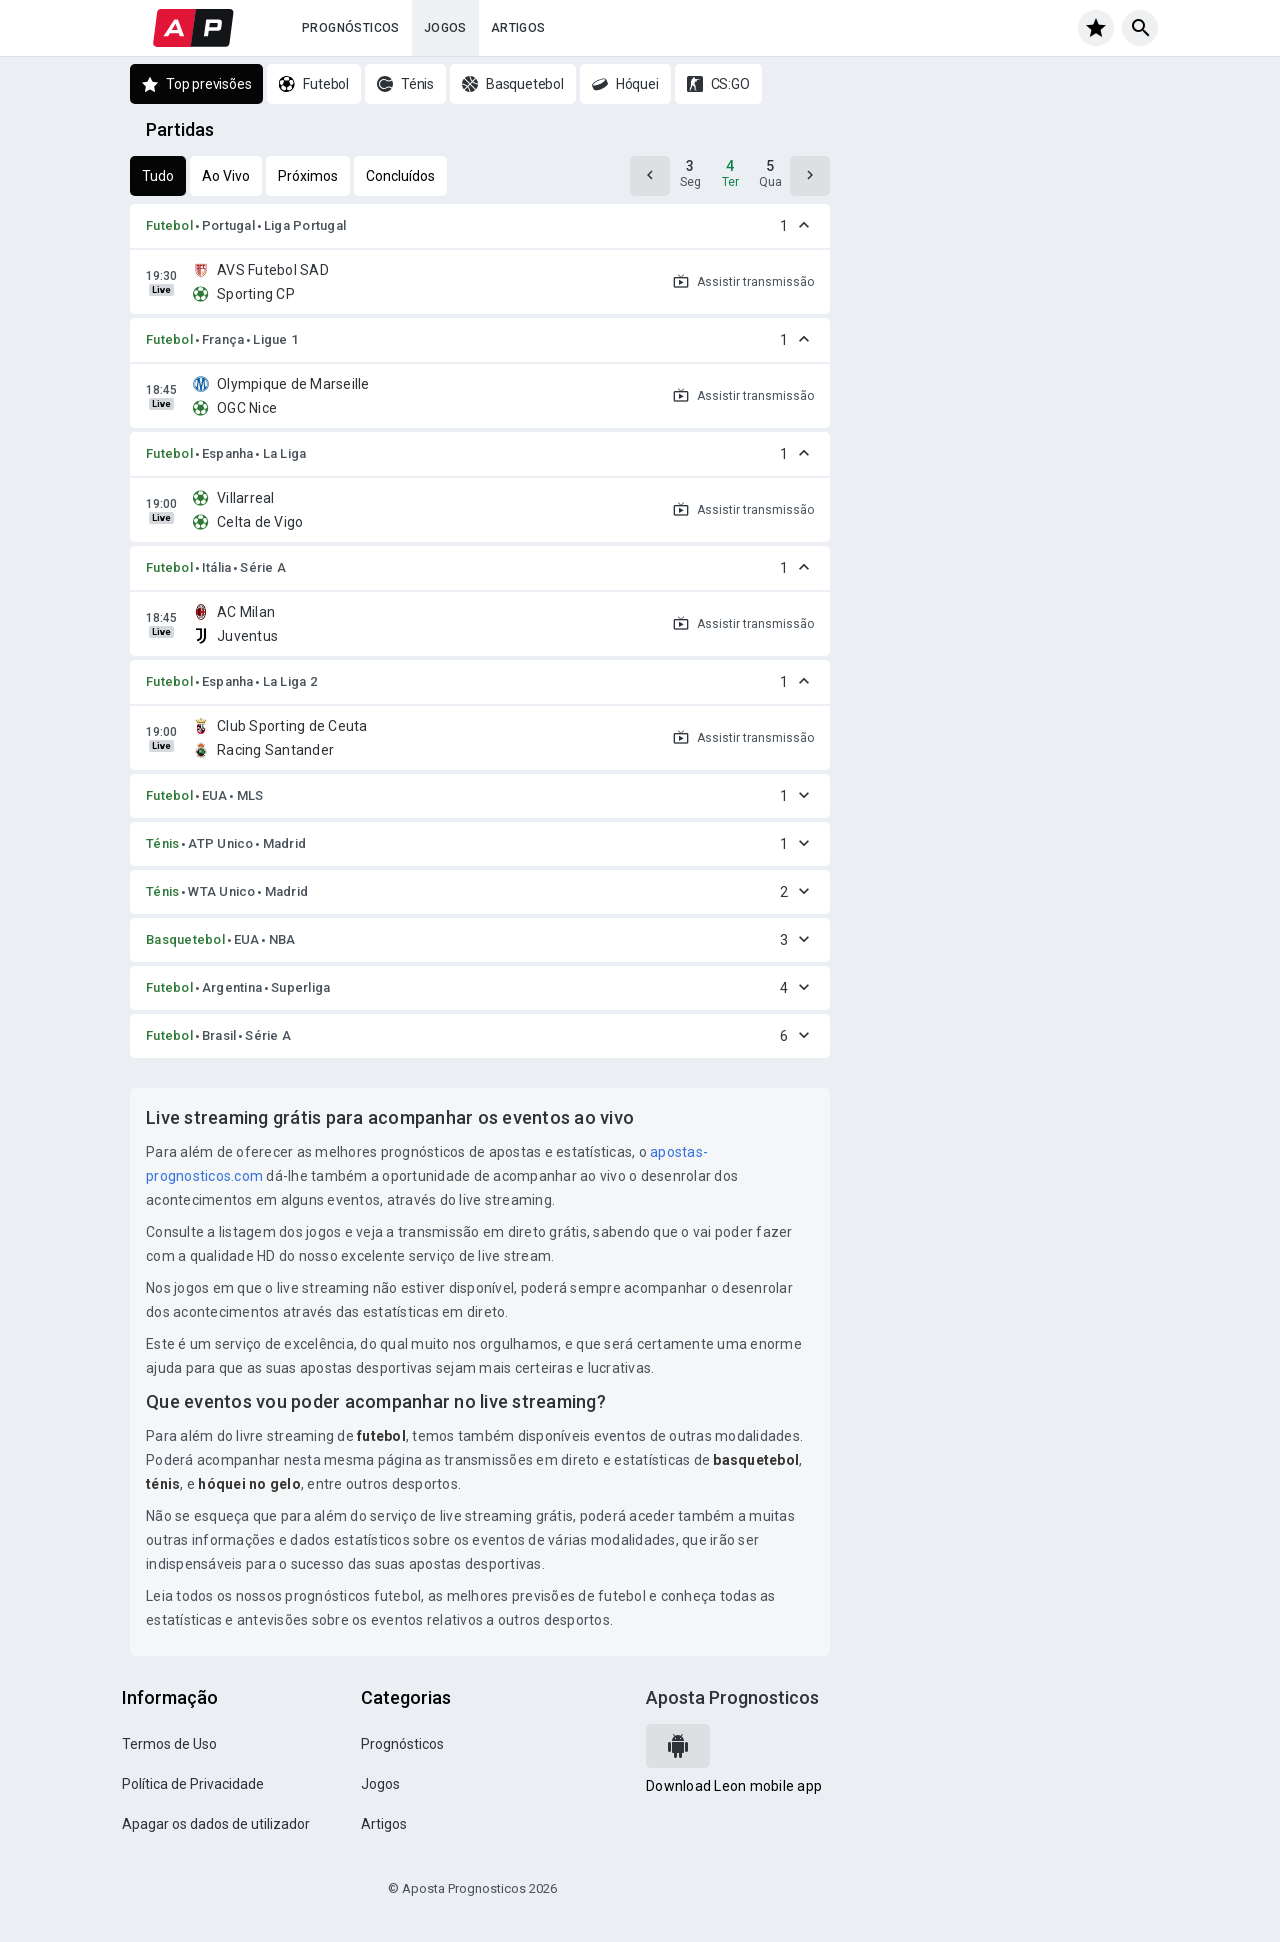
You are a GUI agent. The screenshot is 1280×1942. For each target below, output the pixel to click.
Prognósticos (351, 28)
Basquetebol (185, 939)
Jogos (445, 28)
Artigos (518, 28)
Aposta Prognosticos (732, 1697)
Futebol (169, 225)
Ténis (162, 843)
